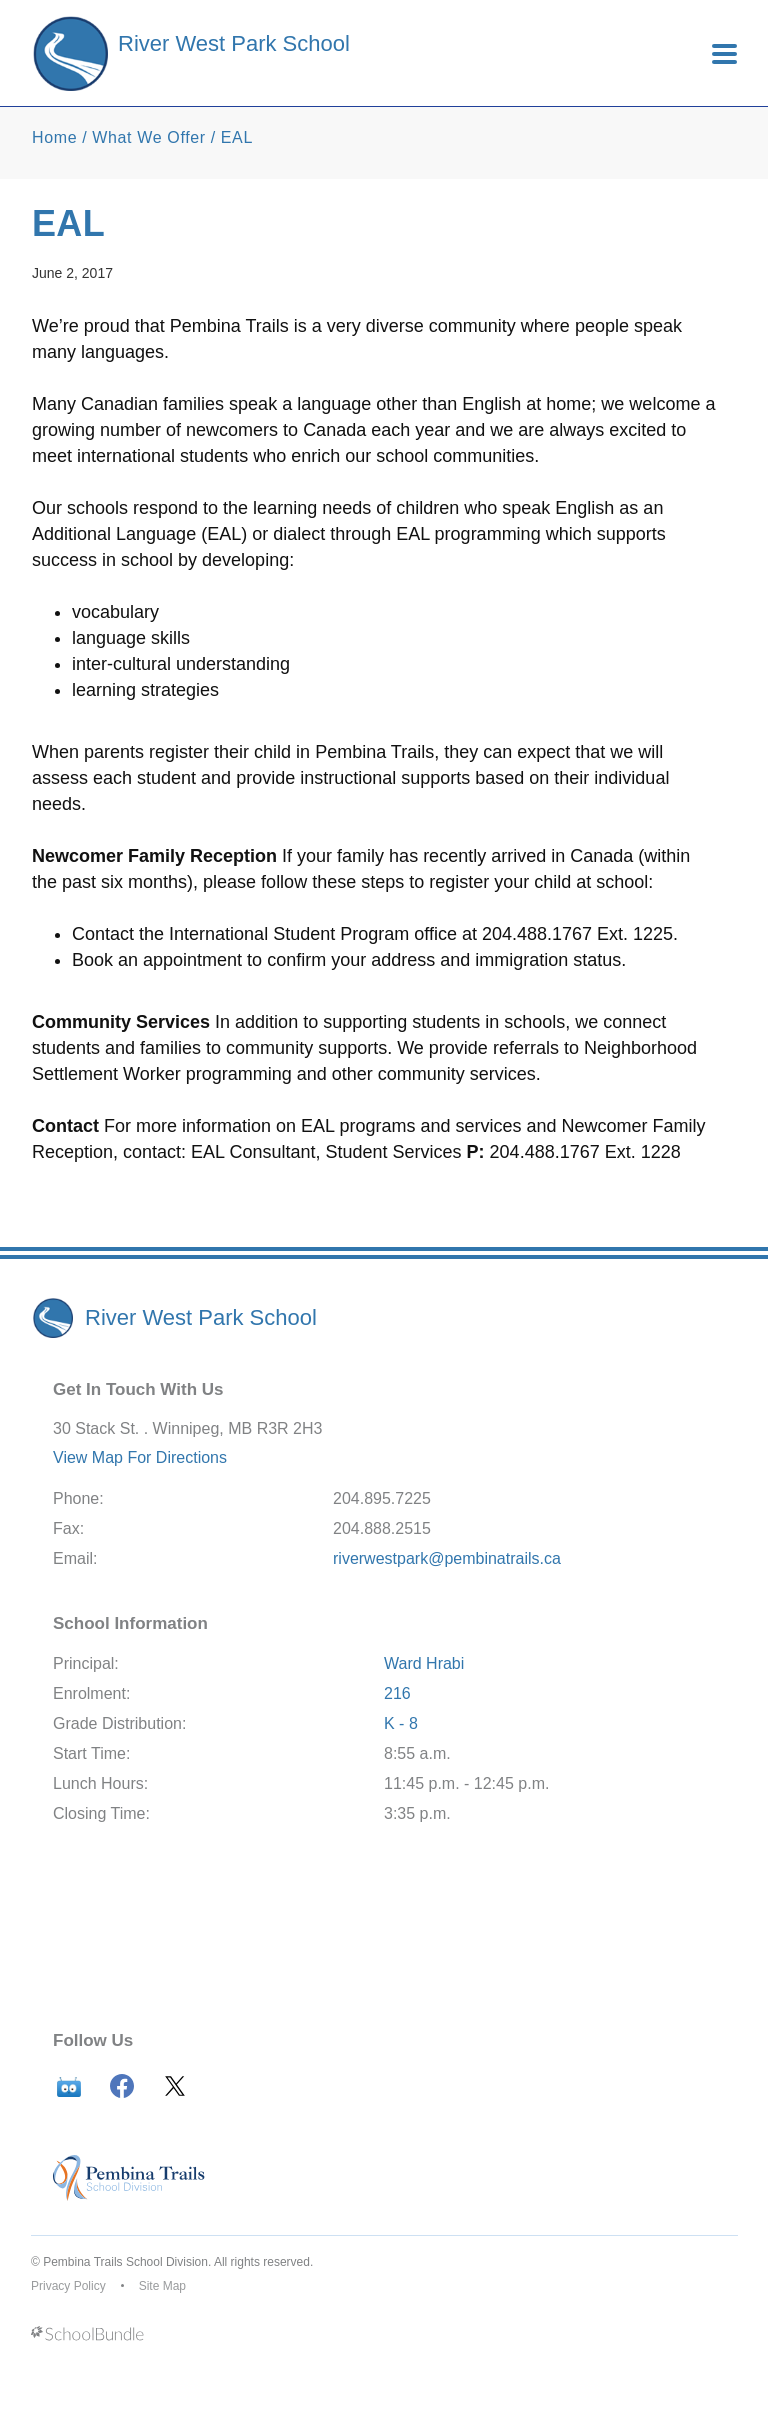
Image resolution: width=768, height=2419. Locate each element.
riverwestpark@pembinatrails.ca (447, 1558)
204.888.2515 (382, 1528)
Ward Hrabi (424, 1663)
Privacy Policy (68, 2286)
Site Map (162, 2286)
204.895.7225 (382, 1498)
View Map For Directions (140, 1457)
